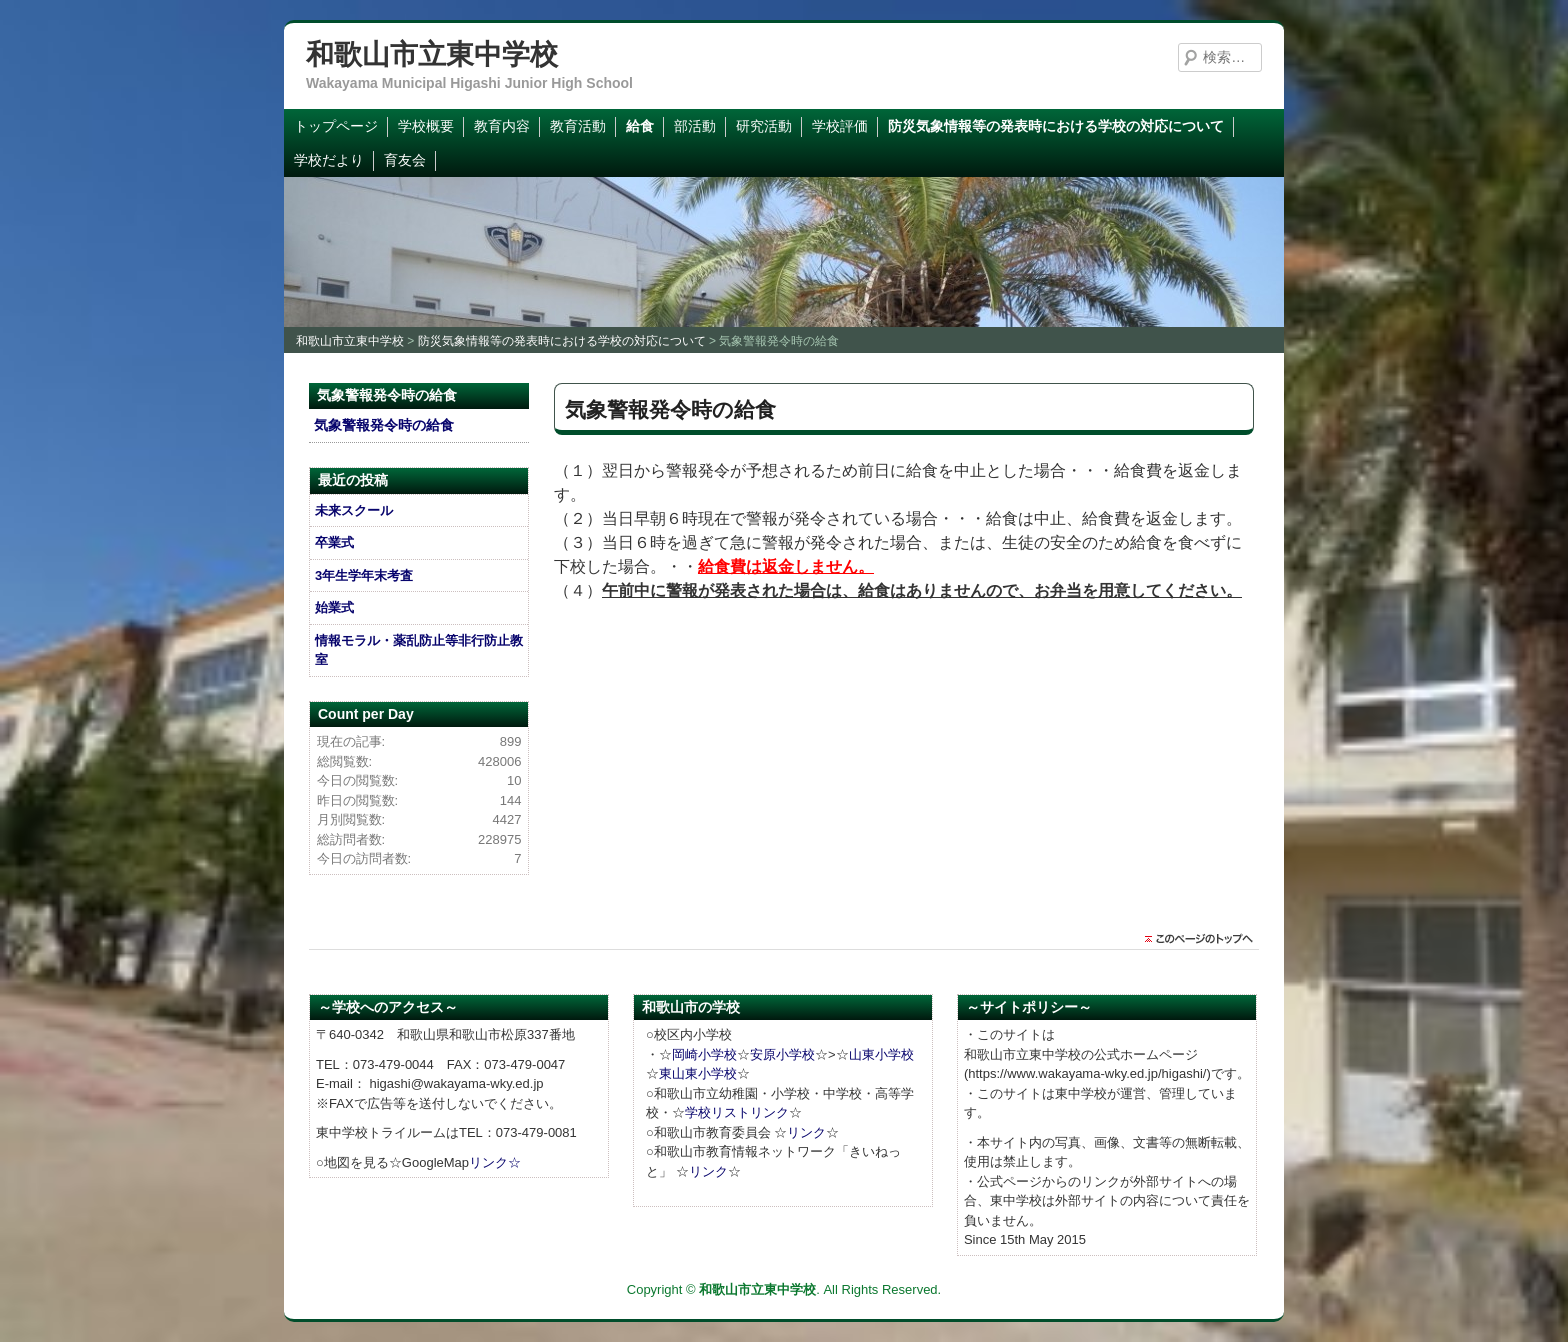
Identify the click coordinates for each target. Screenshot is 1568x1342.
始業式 (334, 607)
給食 (640, 126)
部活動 (695, 126)
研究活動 (764, 126)
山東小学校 (881, 1054)
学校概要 (426, 126)
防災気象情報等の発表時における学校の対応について (1056, 126)
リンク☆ (495, 1162)
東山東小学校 (698, 1073)
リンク (806, 1132)
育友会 (405, 160)
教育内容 (502, 126)
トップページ (336, 126)
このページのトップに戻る (1204, 939)
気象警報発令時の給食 (384, 425)
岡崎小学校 (704, 1054)
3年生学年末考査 (364, 575)
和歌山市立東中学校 (432, 54)
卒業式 (334, 542)
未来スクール (354, 510)
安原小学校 (782, 1054)
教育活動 (578, 126)
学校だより (329, 160)
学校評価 (840, 126)
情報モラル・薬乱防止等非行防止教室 (419, 650)
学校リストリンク (737, 1112)
